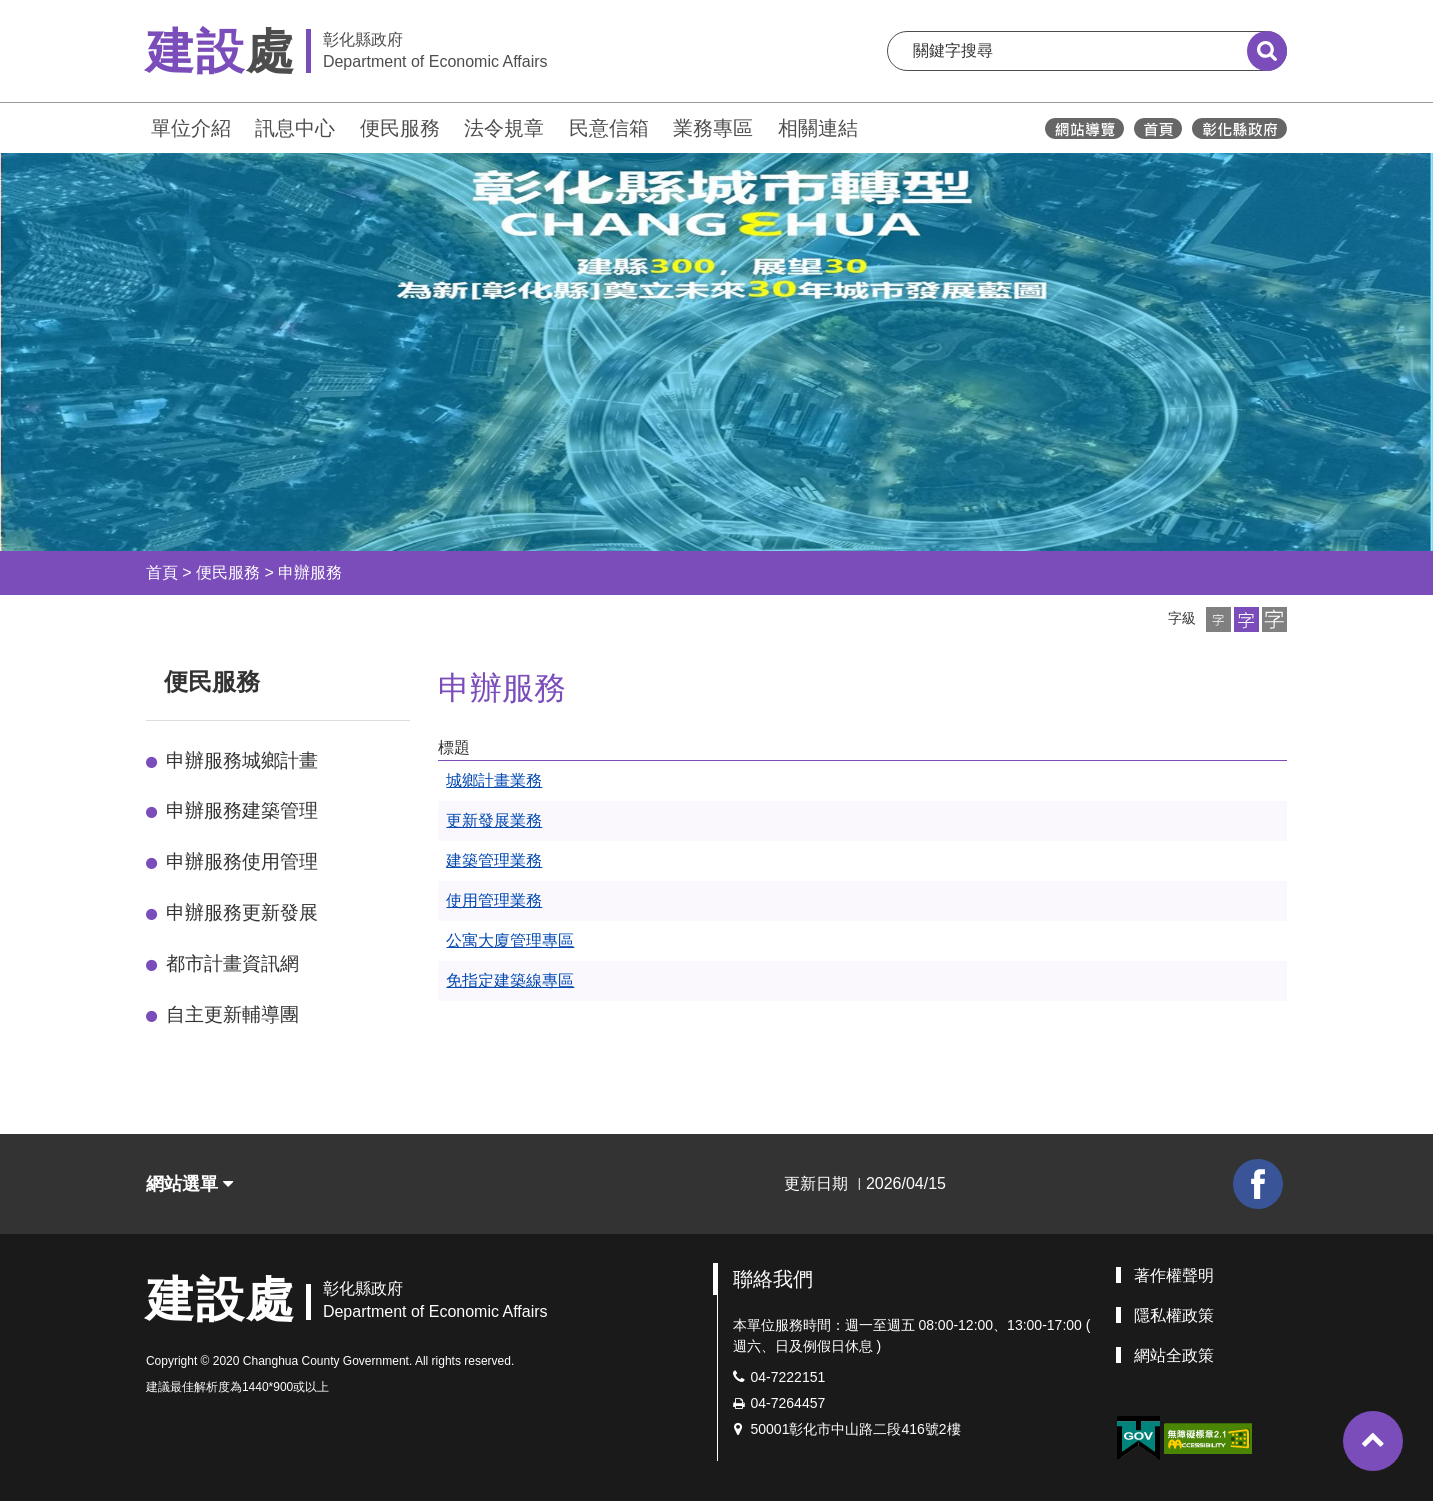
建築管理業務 (494, 860)
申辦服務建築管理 (242, 810)
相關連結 (818, 128)
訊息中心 (295, 128)
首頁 (162, 572)
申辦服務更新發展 (242, 912)
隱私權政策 (1174, 1315)
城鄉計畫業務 (494, 780)
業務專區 (713, 128)
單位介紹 (191, 128)
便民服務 (400, 128)
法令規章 (504, 128)
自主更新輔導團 (232, 1014)
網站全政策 (1174, 1355)
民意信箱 (609, 128)
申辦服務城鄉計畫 (242, 760)
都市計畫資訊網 (232, 963)
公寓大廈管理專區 (510, 940)
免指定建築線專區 (510, 980)
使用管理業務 (494, 900)
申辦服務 (310, 572)
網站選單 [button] (189, 1184)
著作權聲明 (1174, 1275)
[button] (1218, 619)
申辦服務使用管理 (242, 861)
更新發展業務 (494, 820)
